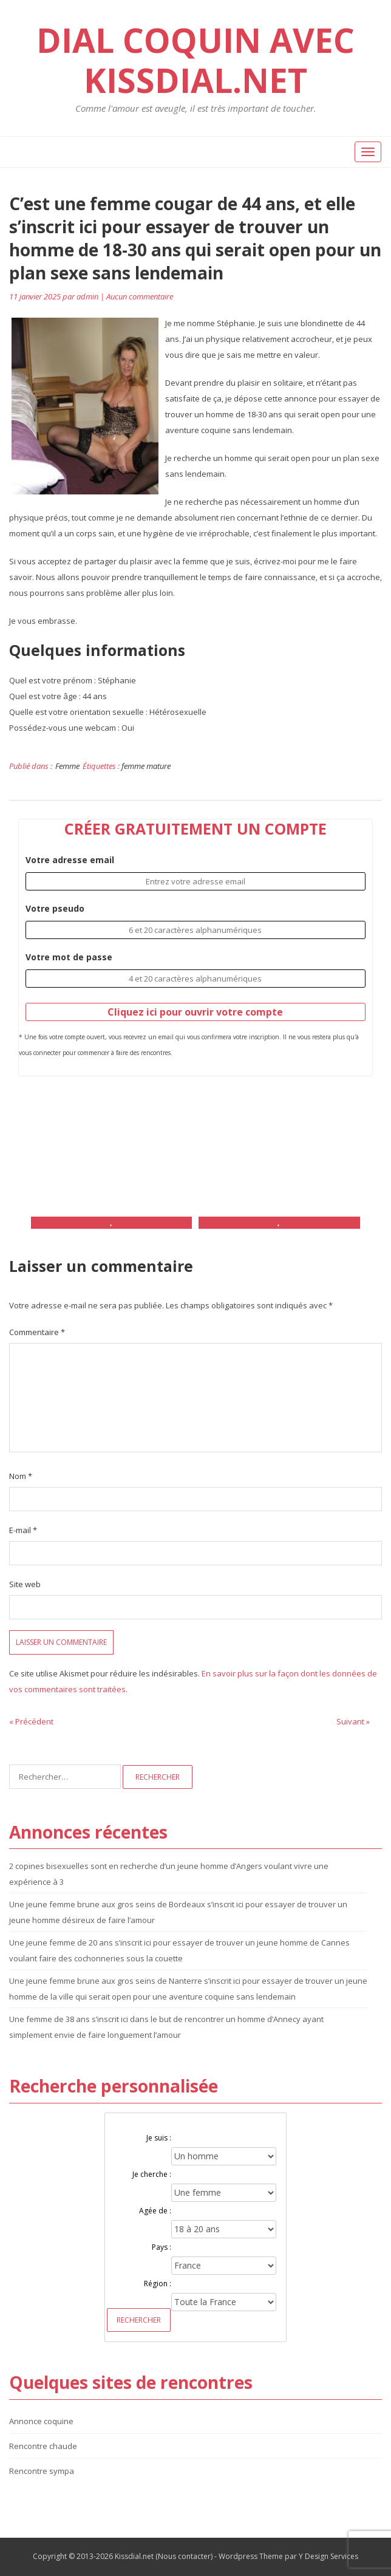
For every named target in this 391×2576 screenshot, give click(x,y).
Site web (25, 1584)
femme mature (146, 765)
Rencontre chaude (43, 2446)
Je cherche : (151, 2174)
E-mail (23, 1530)
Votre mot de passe (68, 957)
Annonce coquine (41, 2421)
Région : (157, 2283)
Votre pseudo (54, 908)
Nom (20, 1476)
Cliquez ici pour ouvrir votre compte (195, 1012)
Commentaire (37, 1332)
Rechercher (139, 2320)
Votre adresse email (69, 860)
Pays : (161, 2247)
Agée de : (155, 2210)
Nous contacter (184, 2556)
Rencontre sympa (41, 2470)
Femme (67, 765)
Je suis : (158, 2138)
